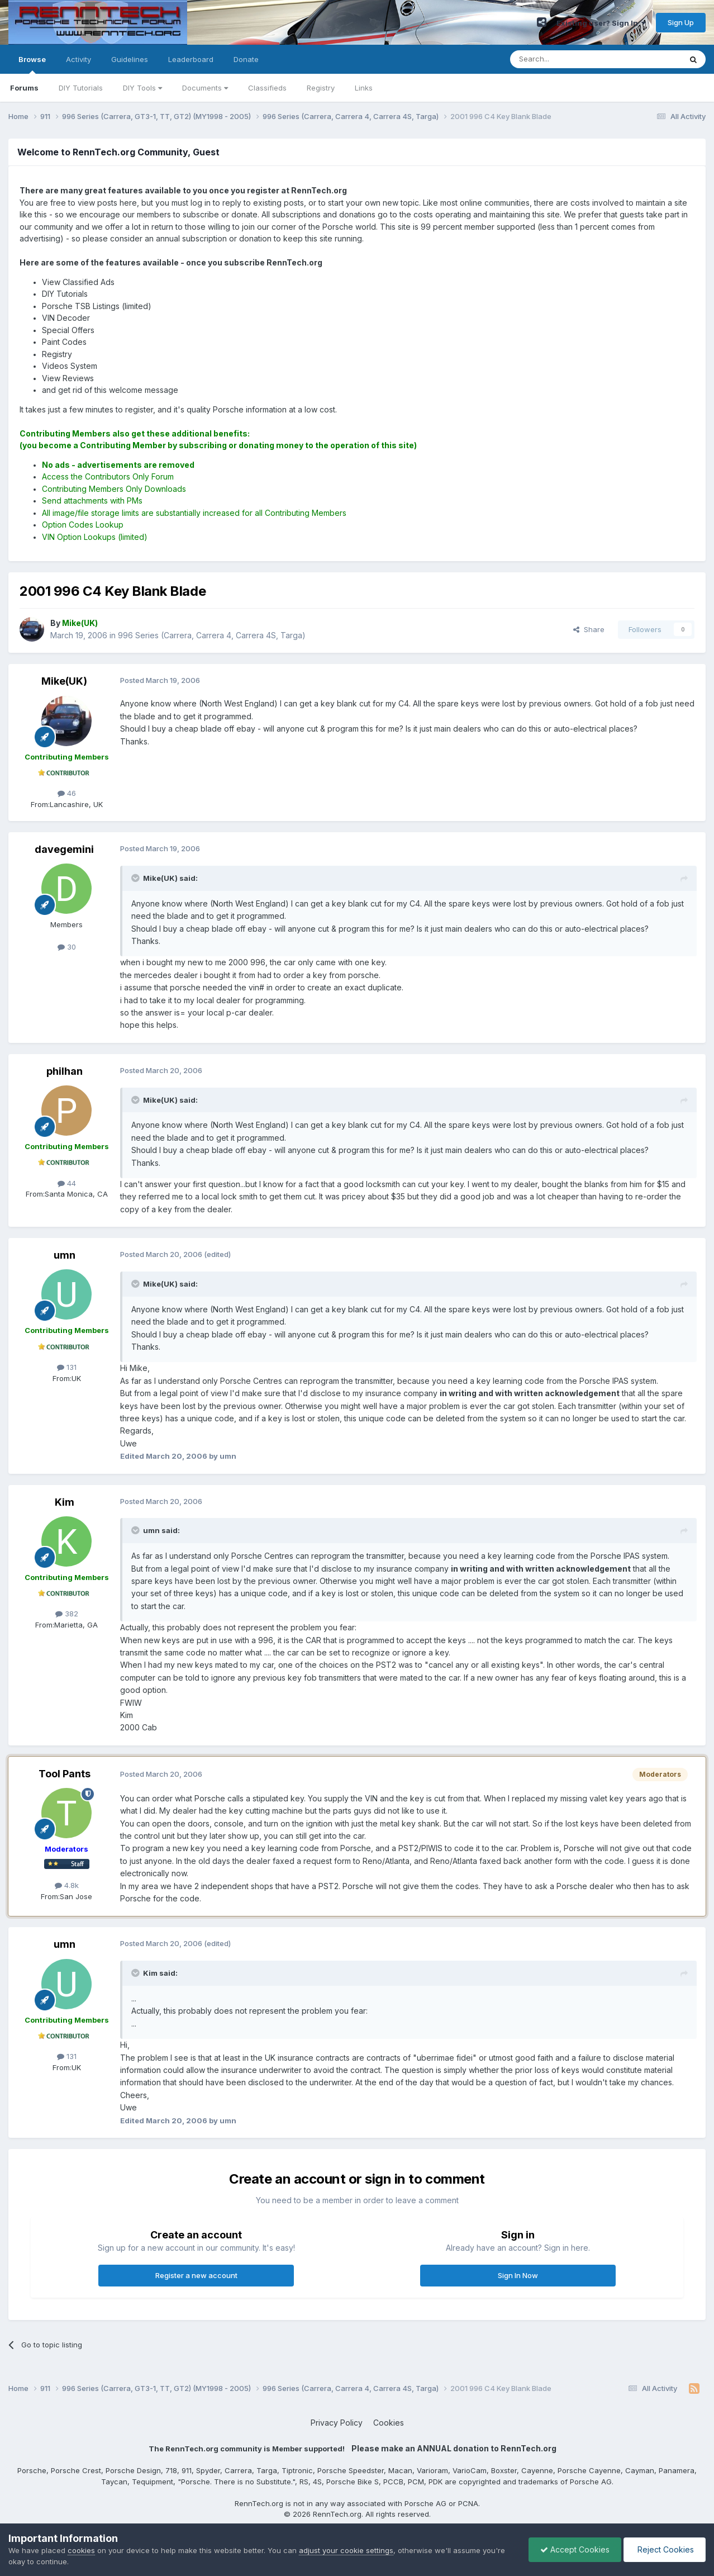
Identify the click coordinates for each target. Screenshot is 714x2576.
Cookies (388, 2422)
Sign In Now (518, 2275)
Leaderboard (190, 59)
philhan (64, 1071)
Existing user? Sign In (601, 22)
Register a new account (196, 2275)
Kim (64, 1502)
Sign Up (681, 22)
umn (64, 1255)
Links (364, 87)
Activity (78, 59)
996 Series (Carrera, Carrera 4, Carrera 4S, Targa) (212, 635)
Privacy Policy (337, 2422)
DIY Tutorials (81, 87)
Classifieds (267, 87)
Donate (246, 59)
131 (67, 1367)
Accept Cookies (575, 2549)
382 (66, 1613)
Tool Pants (65, 1774)
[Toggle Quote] (136, 878)
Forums (24, 87)
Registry (321, 87)
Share (588, 629)
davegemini (64, 849)
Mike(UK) (64, 681)
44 (67, 1183)
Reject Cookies (664, 2549)
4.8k (67, 1885)
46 (67, 793)
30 (67, 946)
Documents (205, 87)
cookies (81, 2550)
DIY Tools (142, 87)
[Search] (567, 59)
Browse (32, 64)
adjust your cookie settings (346, 2550)
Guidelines (129, 59)
